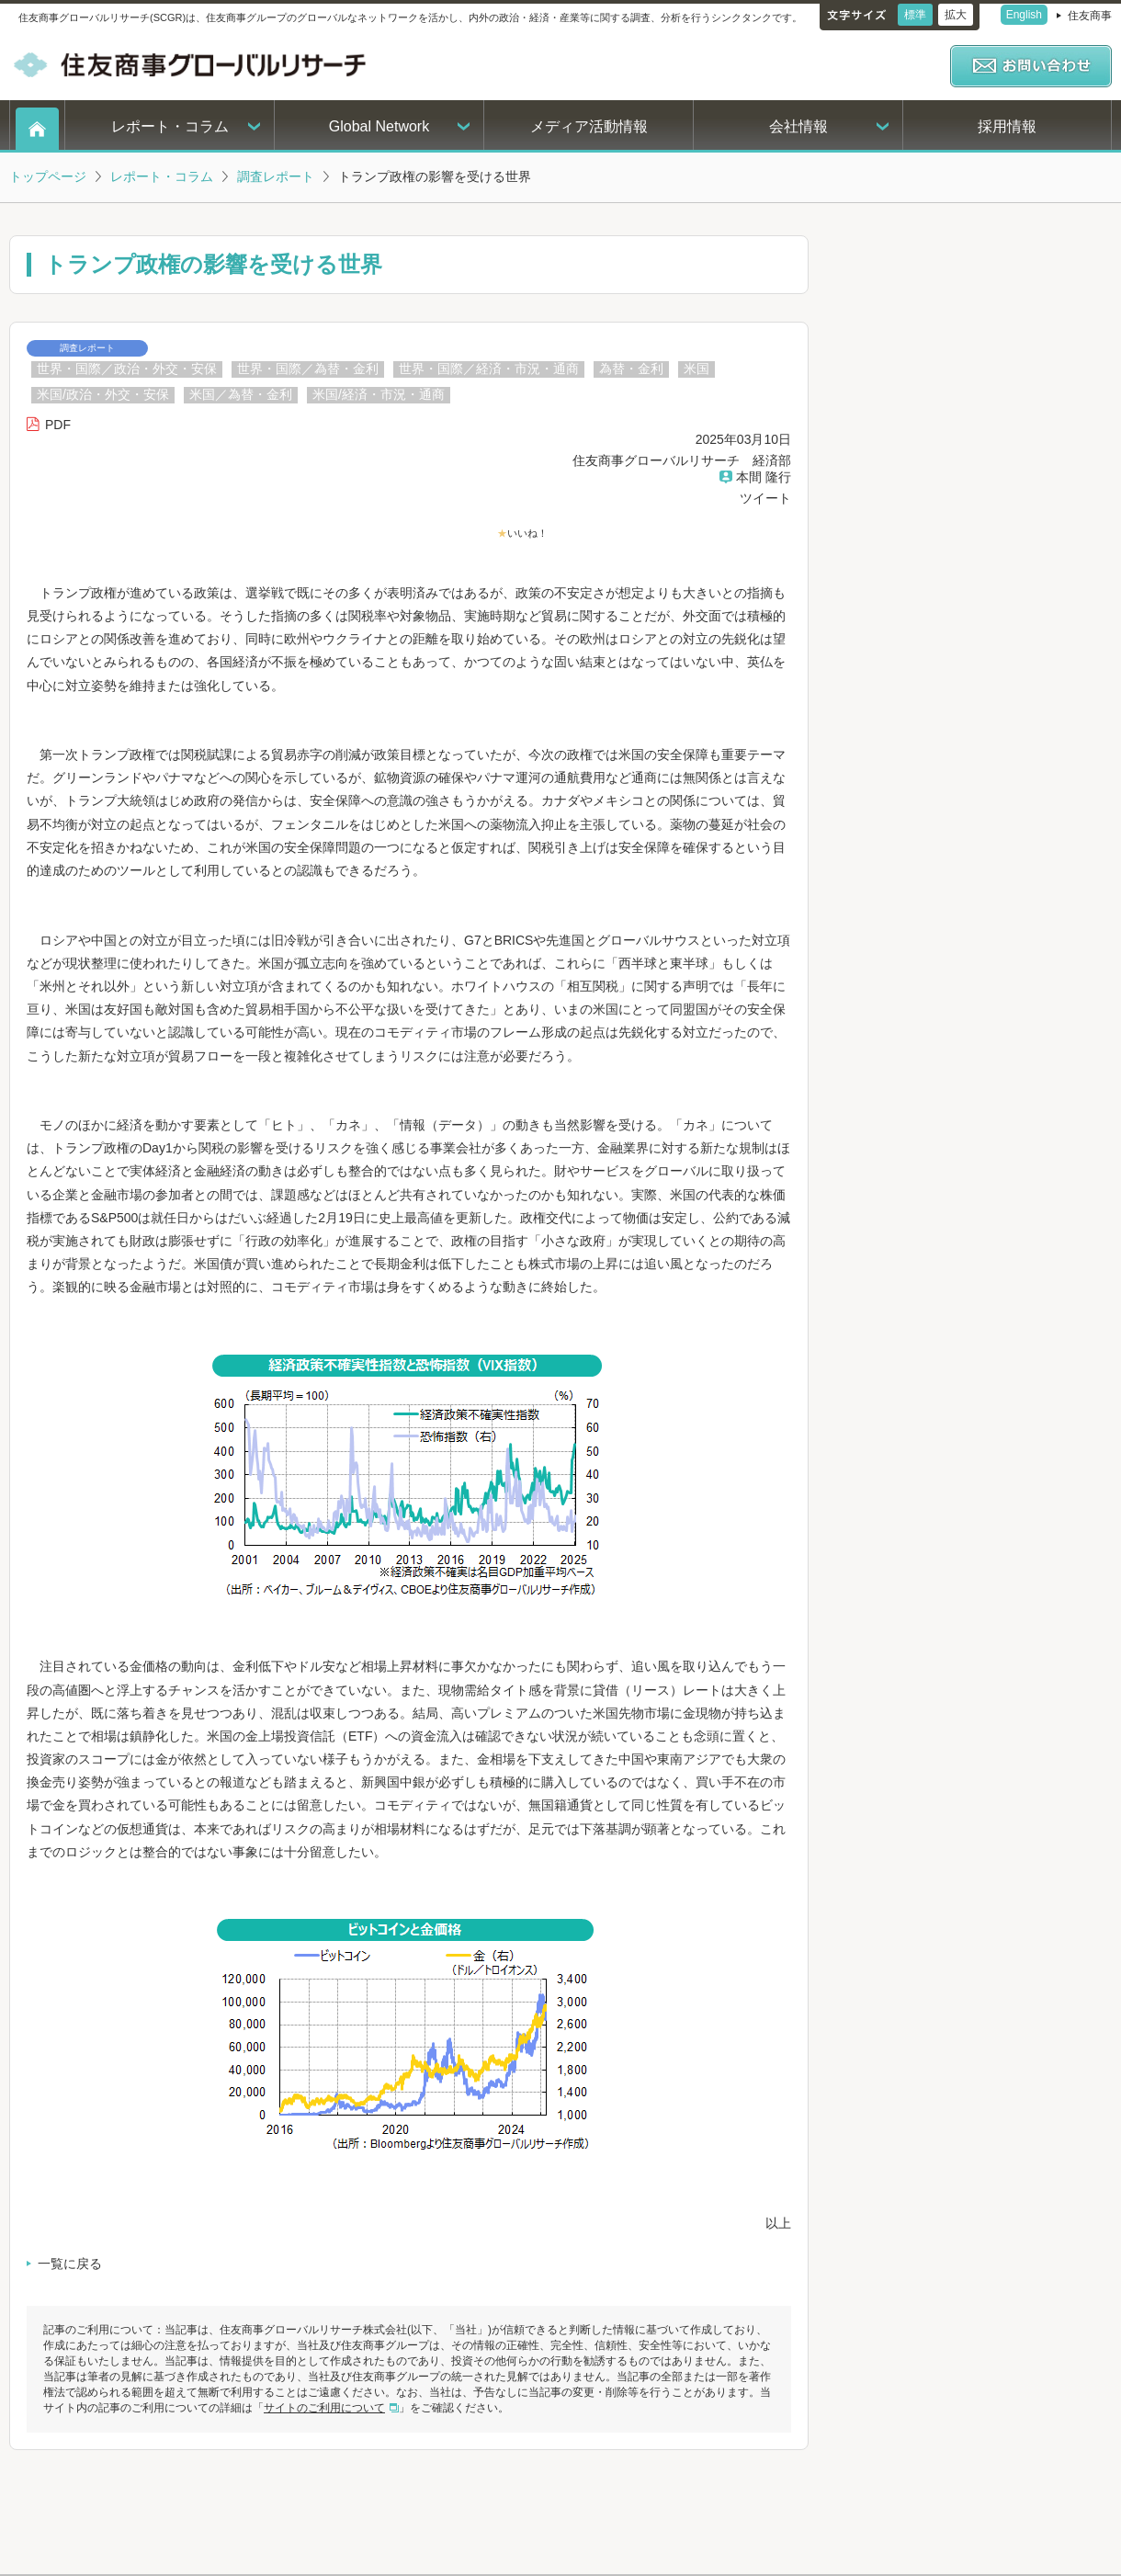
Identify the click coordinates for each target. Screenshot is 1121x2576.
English (1024, 14)
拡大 (956, 14)
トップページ (47, 176)
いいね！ (527, 533)
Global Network (379, 126)
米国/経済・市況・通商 (378, 394)
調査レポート (275, 176)
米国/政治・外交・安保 (103, 394)
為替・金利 (631, 368)
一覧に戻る (70, 2263)
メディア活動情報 (589, 126)
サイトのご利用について (324, 2407)
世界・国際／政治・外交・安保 (127, 368)
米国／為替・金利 (240, 394)
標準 (915, 14)
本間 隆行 (763, 477)
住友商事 (1090, 15)
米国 (696, 368)
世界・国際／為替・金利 (308, 368)
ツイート (765, 498)
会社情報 (798, 126)
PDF (58, 424)
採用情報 (1007, 126)
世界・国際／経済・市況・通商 (489, 368)
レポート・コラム (170, 126)
